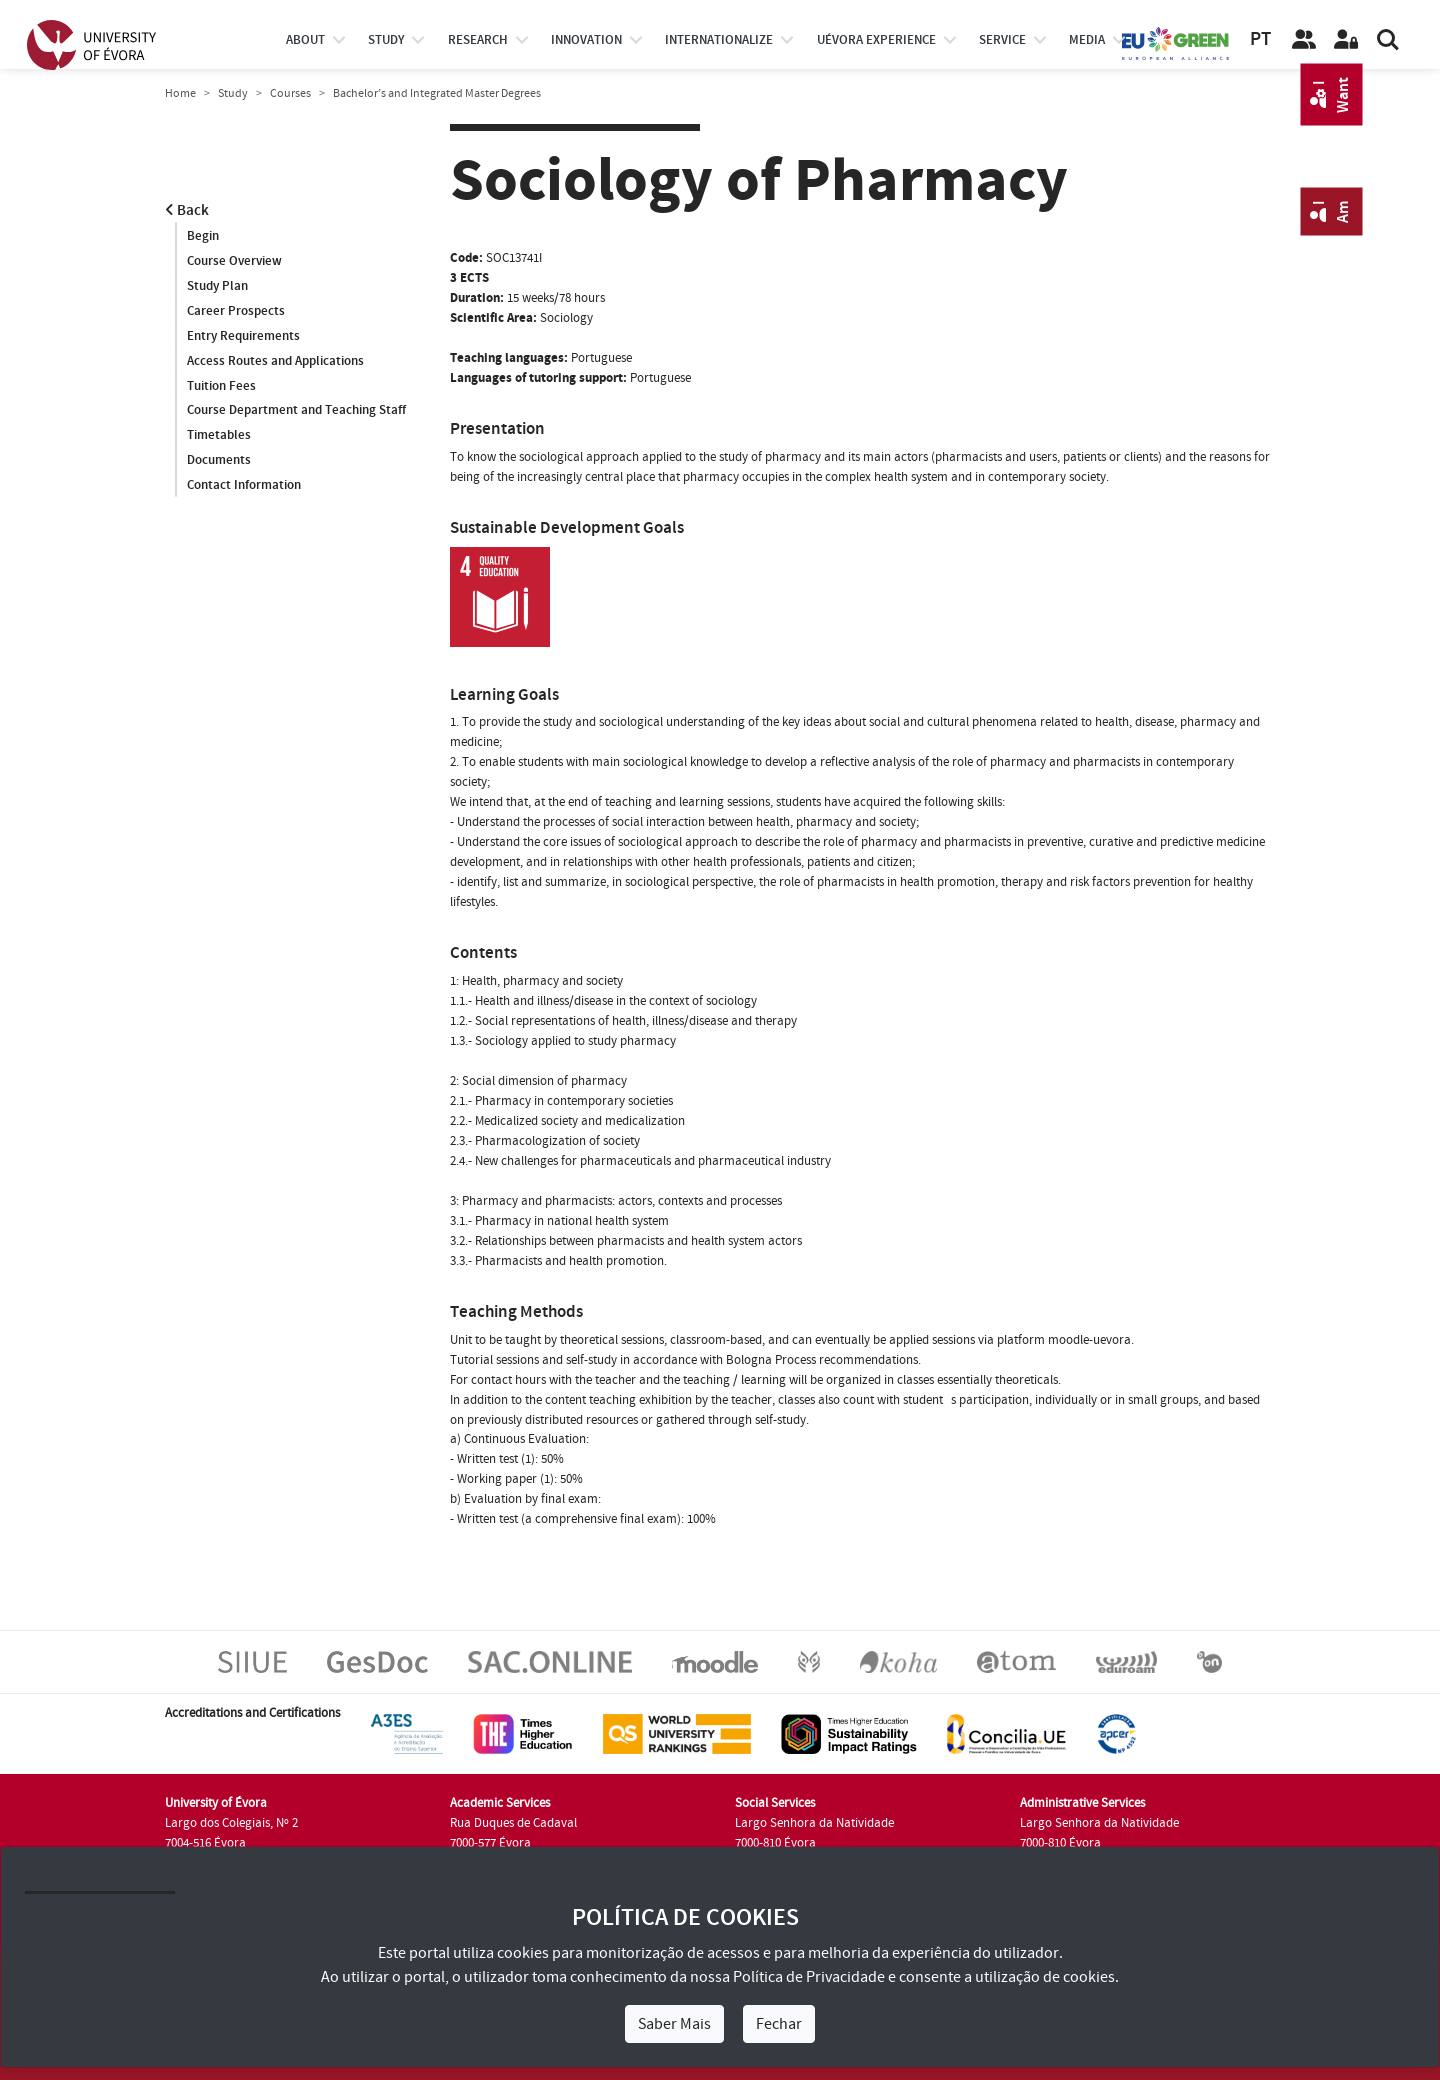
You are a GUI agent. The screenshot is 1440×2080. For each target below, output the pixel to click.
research (478, 40)
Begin (203, 236)
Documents (219, 461)
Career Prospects (236, 311)
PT (1260, 39)
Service (1002, 40)
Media (1087, 40)
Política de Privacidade (809, 1977)
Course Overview (234, 261)
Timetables (219, 436)
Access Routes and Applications (275, 361)
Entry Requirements (243, 336)
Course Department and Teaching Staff (296, 411)
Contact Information (244, 486)
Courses (290, 93)
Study (233, 93)
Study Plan (217, 286)
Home (180, 93)
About (305, 40)
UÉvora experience (876, 40)
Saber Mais (674, 2024)
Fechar (779, 2024)
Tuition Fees (221, 386)
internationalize (719, 40)
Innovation (586, 40)
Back (187, 210)
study (386, 40)
